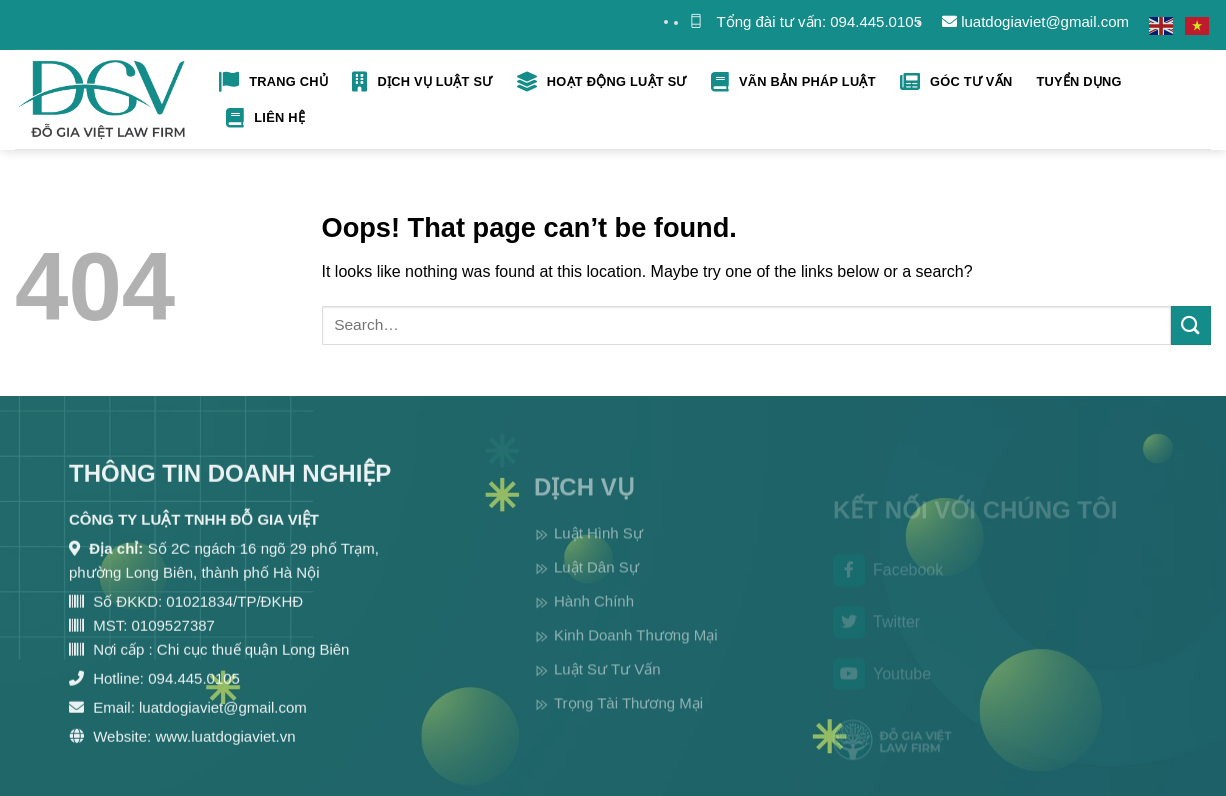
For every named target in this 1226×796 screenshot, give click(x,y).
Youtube (882, 689)
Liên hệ (265, 118)
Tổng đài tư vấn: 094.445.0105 (819, 21)
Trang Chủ (273, 82)
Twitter (876, 637)
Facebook (888, 586)
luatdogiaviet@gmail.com (1035, 21)
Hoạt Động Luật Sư (602, 82)
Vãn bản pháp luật (793, 82)
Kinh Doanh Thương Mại (635, 653)
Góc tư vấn (956, 82)
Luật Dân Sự (596, 585)
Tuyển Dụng (1078, 81)
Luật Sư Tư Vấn (607, 687)
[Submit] (1191, 325)
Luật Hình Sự (598, 551)
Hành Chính (594, 619)
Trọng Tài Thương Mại (628, 721)
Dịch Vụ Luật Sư (422, 82)
